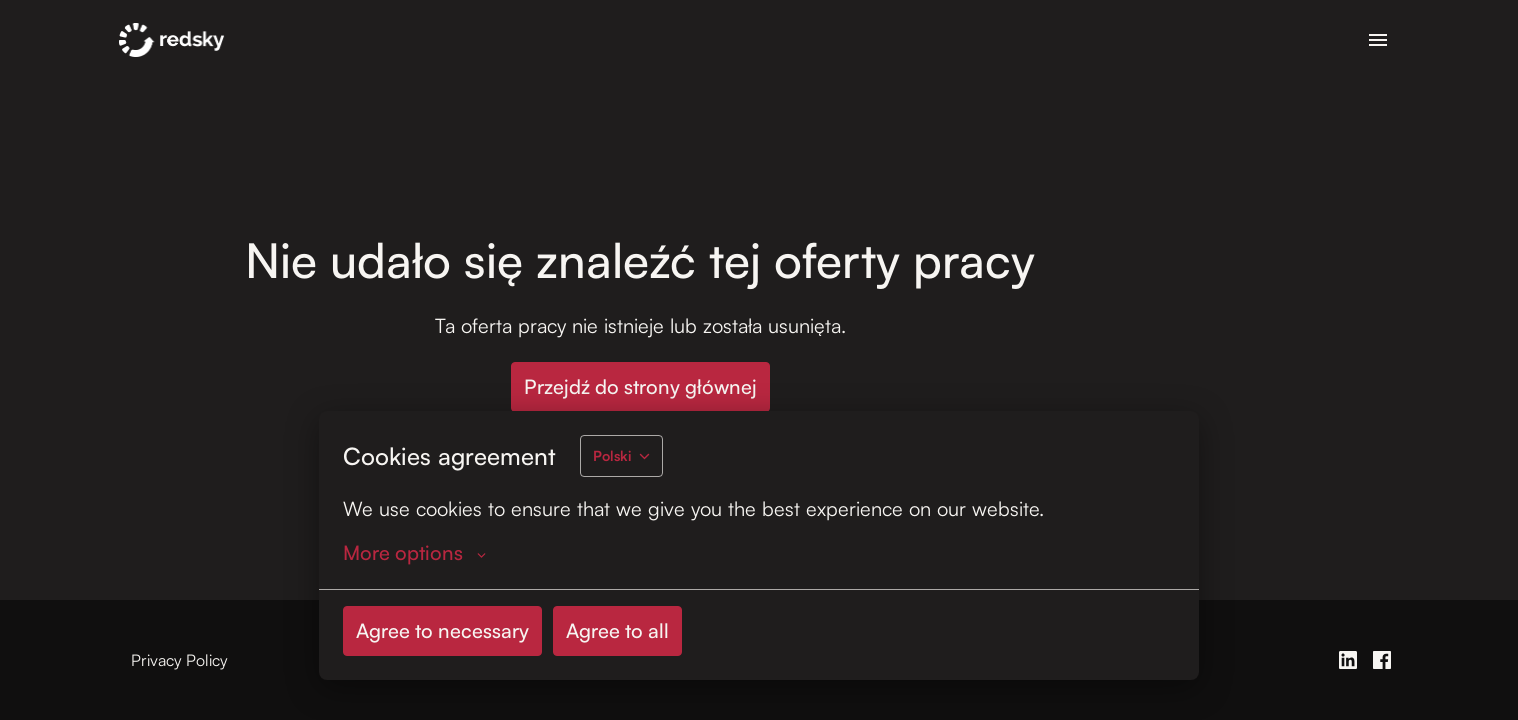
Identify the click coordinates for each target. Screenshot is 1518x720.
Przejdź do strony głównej (640, 386)
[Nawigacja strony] (1378, 40)
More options (414, 553)
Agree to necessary (442, 630)
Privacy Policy (179, 660)
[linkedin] (1348, 660)
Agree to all (617, 630)
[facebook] (1382, 660)
